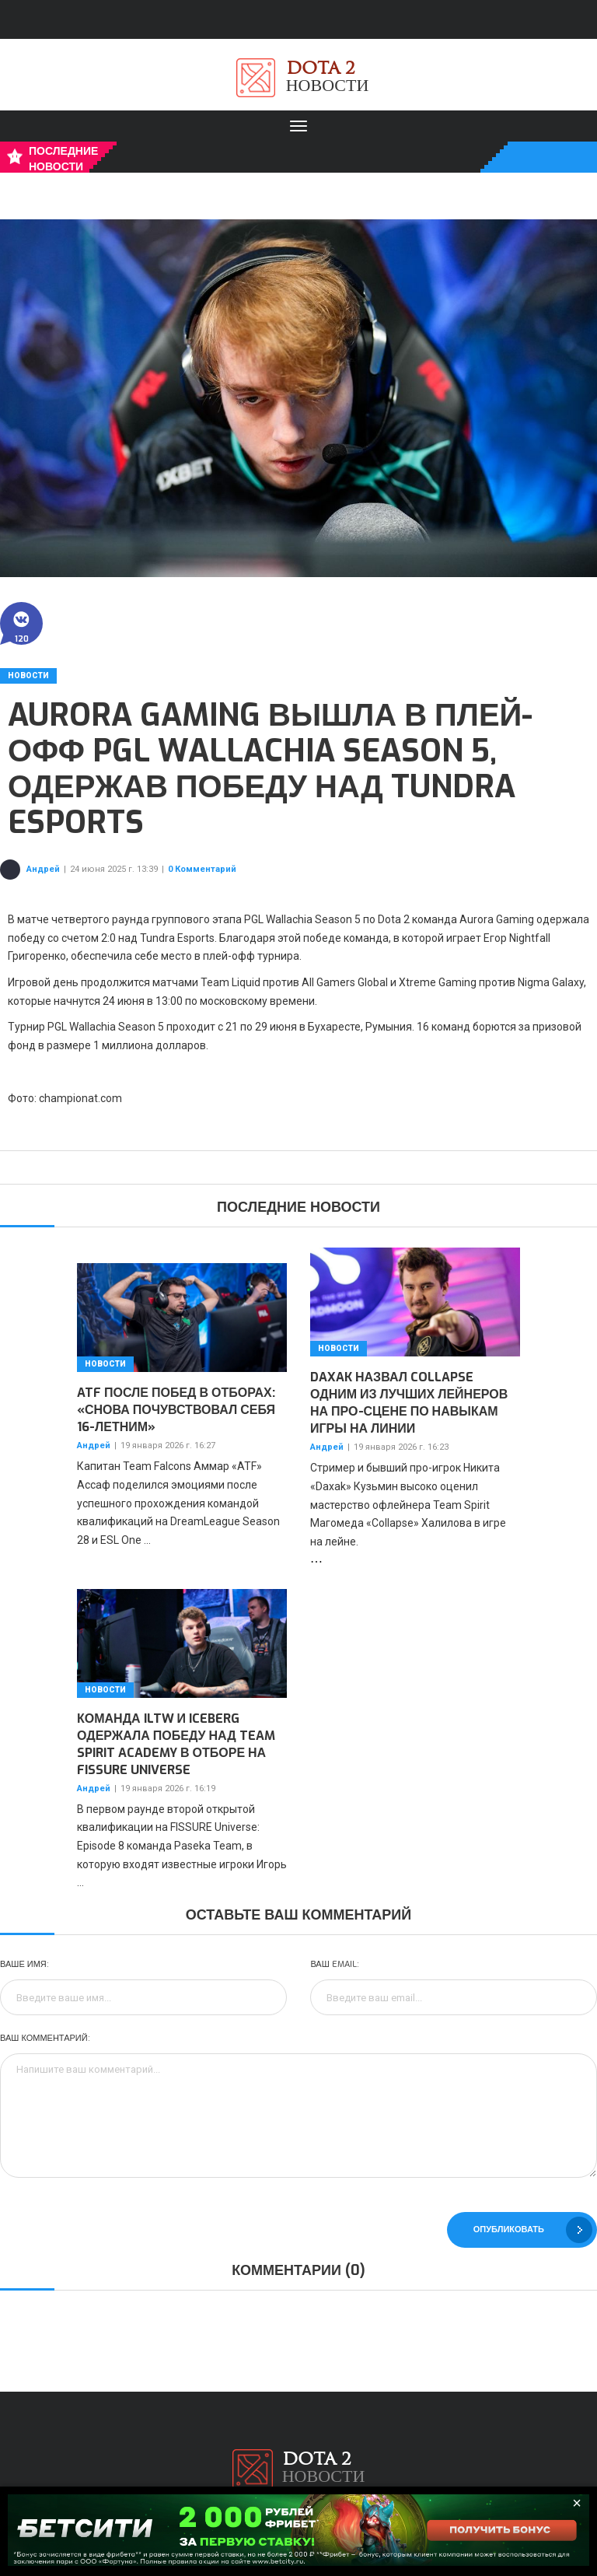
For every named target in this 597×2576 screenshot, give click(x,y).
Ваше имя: (24, 1964)
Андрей (43, 869)
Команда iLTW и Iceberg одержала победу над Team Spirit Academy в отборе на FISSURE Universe (176, 1744)
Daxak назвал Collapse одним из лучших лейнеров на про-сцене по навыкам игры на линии (409, 1403)
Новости (28, 675)
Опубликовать (532, 2230)
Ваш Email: (334, 1964)
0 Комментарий (202, 869)
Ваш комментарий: (45, 2038)
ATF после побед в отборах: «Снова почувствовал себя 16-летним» (176, 1409)
